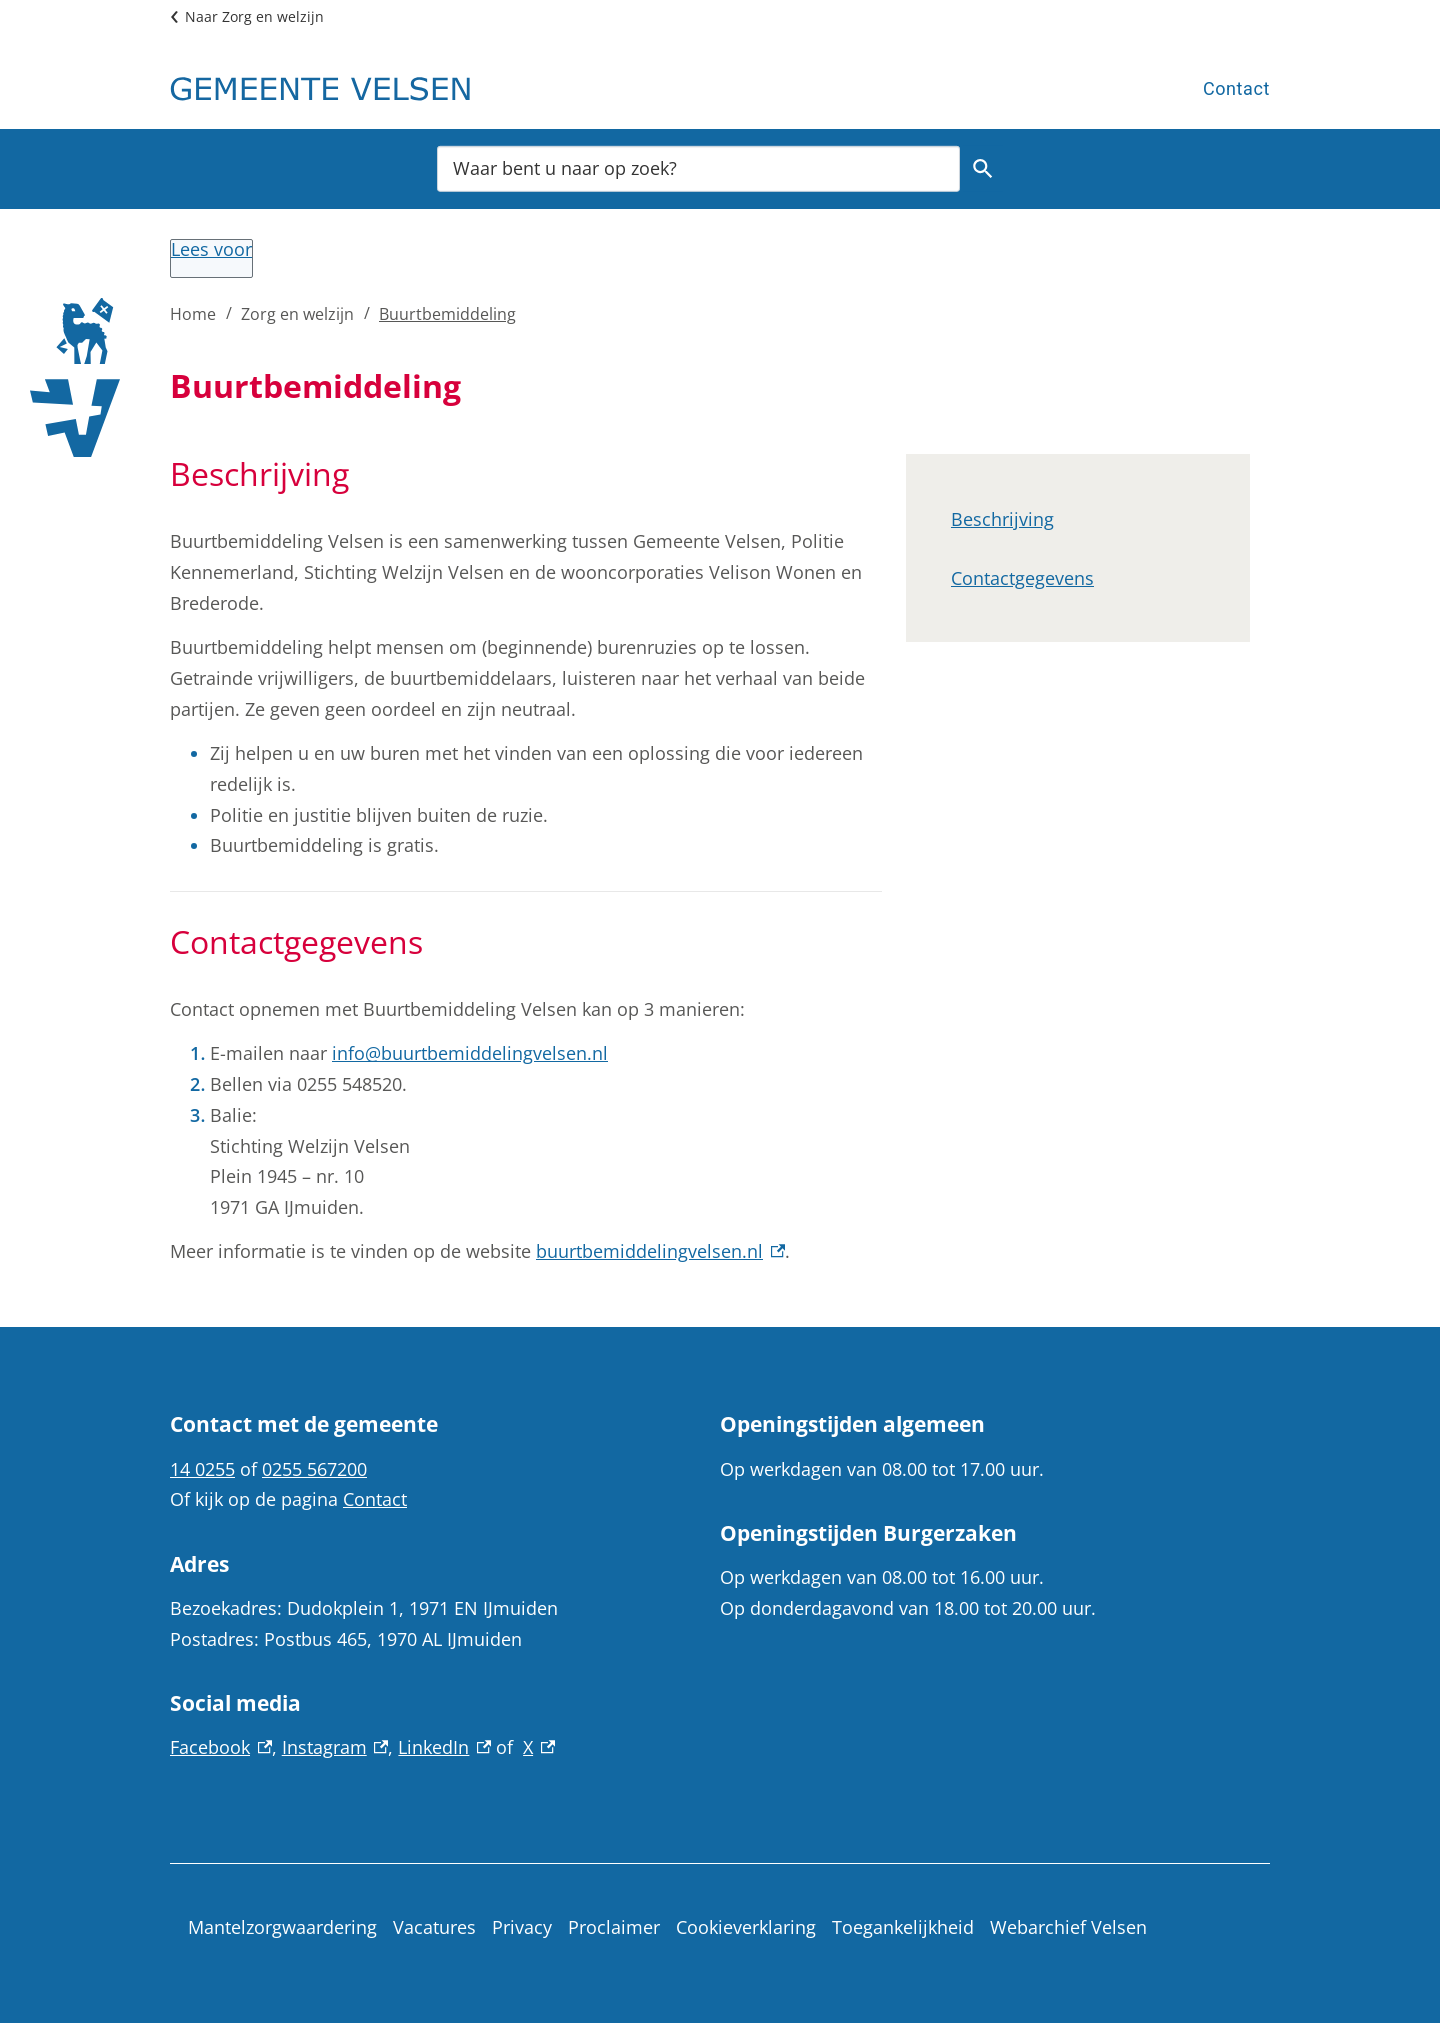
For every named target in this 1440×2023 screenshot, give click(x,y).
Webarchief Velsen (1068, 1927)
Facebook (221, 1747)
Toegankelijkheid (903, 1927)
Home (193, 314)
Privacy (522, 1927)
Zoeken (979, 169)
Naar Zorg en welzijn (254, 16)
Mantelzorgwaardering (282, 1927)
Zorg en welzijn (297, 314)
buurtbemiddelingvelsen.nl (660, 1251)
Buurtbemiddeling (447, 314)
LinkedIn (444, 1747)
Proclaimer (614, 1927)
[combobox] (698, 167)
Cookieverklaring (746, 1927)
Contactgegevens (1022, 578)
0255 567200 (314, 1469)
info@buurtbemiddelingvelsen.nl (470, 1053)
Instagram (335, 1747)
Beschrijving (1002, 519)
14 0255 (202, 1469)
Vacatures (434, 1927)
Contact (1236, 88)
